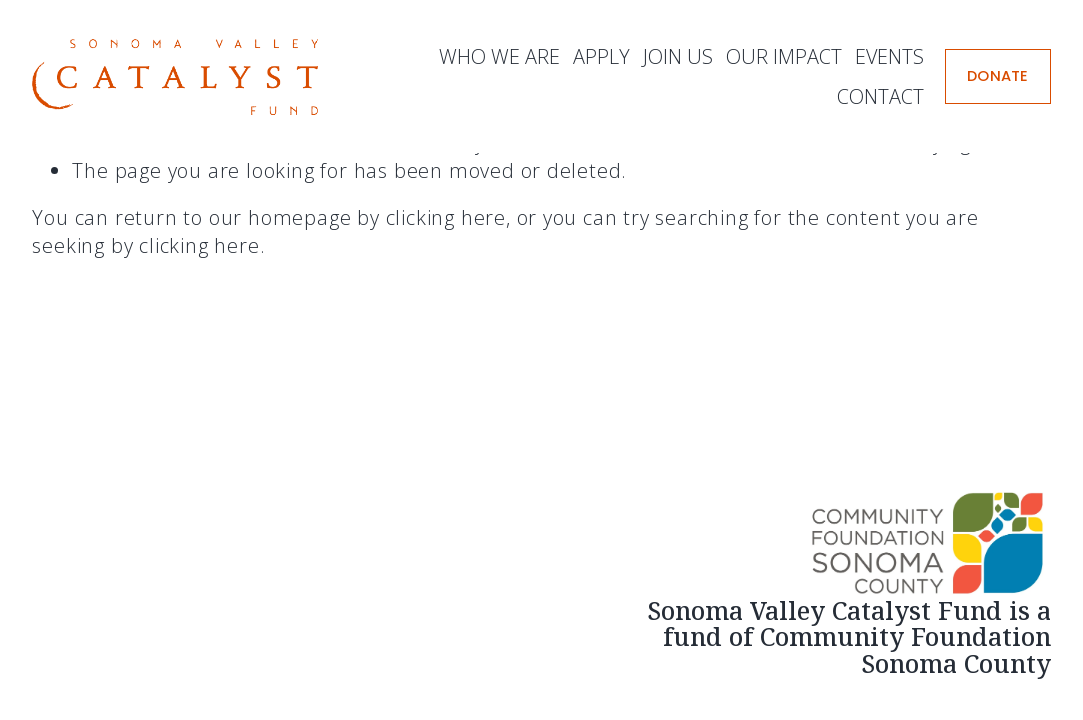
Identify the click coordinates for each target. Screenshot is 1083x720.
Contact (880, 96)
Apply (601, 56)
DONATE (998, 76)
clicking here (446, 217)
